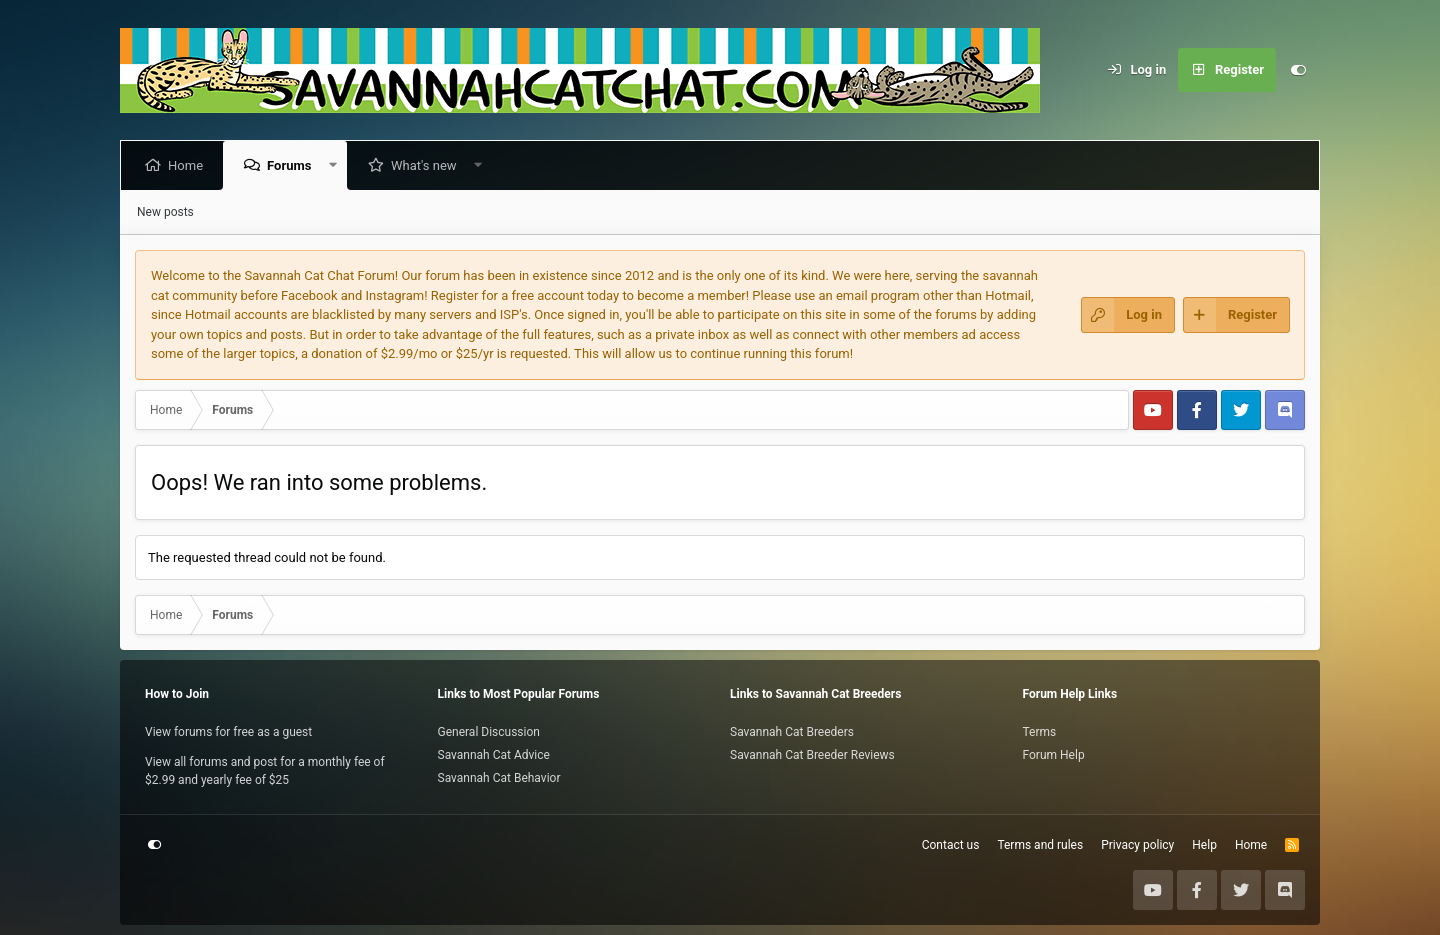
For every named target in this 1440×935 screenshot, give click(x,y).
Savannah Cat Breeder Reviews (812, 755)
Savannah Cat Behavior (499, 778)
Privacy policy (1137, 845)
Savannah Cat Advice (494, 755)
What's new (428, 165)
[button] (336, 165)
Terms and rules (1040, 845)
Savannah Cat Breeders (792, 732)
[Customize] (1298, 70)
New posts (165, 212)
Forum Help (1054, 755)
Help (1204, 845)
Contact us (951, 845)
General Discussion (489, 732)
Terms (1040, 732)
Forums (293, 165)
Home (189, 165)
